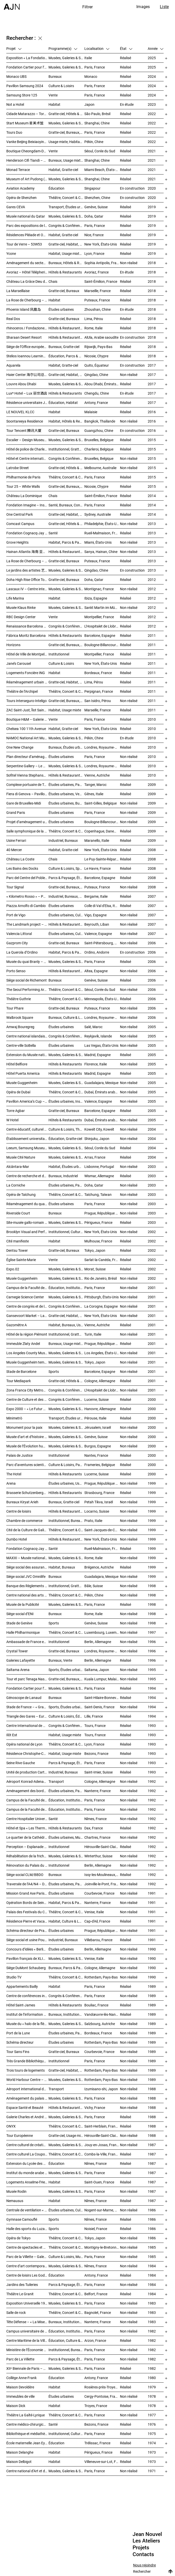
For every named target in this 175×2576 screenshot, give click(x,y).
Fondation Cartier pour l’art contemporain (27, 1688)
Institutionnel (58, 654)
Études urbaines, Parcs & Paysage (66, 784)
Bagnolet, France (97, 2312)
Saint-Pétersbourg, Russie (102, 943)
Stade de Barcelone (21, 1371)
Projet (13, 48)
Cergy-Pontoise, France (102, 2396)
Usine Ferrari (16, 840)
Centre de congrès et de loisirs (27, 1306)
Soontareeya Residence (24, 421)
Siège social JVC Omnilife (25, 1576)
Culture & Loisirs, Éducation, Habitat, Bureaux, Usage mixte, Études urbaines (66, 1716)
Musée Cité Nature (20, 1157)
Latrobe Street (17, 467)
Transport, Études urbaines (66, 206)
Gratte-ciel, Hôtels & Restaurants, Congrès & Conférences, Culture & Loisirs (66, 523)
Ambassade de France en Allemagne (27, 1641)
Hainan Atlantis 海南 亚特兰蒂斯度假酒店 (27, 551)
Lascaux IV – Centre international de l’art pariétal (27, 588)
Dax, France (93, 1828)
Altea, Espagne (96, 970)
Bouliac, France (96, 2005)
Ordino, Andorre (96, 952)
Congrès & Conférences (66, 225)
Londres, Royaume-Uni (102, 747)
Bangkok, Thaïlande (99, 421)
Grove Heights (17, 542)
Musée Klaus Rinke (21, 607)
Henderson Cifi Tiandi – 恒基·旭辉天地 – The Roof (27, 160)
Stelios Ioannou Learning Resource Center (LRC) (27, 356)
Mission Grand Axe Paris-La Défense (27, 1893)
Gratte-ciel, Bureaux (63, 290)
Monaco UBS (16, 76)
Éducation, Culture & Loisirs (66, 2340)
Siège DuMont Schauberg (26, 1967)
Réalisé (125, 57)
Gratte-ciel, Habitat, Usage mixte (66, 514)
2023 (152, 104)
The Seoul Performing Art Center (27, 989)
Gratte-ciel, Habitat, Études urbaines (66, 2070)
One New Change (19, 747)
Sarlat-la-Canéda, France (102, 1259)
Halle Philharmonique (23, 1632)
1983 (152, 2303)
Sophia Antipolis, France (102, 262)
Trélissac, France (97, 2443)
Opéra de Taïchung (21, 1194)
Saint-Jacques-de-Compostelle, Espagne (102, 1529)
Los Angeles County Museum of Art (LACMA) (27, 1352)
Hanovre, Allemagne (100, 1408)
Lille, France (93, 1716)
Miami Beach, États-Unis (102, 169)
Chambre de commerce (24, 1520)
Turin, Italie (92, 1334)
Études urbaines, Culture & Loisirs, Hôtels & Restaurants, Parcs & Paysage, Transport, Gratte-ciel (66, 915)
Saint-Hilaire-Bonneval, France (102, 1697)
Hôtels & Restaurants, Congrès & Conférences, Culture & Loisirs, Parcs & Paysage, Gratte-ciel (66, 551)
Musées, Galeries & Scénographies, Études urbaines (66, 2079)
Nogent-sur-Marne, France (102, 2210)
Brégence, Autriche (99, 1567)
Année (155, 48)
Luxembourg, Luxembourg (102, 1632)
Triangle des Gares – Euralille (27, 1716)
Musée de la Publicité (22, 1604)
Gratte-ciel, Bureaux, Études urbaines (66, 700)
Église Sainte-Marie (21, 1259)
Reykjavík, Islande (98, 1036)
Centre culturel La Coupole (26, 2154)
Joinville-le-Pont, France (102, 1884)
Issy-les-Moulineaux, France (102, 1874)
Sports (53, 1371)
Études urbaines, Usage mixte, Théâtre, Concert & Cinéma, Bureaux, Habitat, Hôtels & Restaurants (66, 1483)
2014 (152, 495)
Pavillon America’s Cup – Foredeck (27, 1101)
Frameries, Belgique (99, 1464)
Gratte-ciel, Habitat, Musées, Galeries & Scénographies (66, 244)
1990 (152, 1949)
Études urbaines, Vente (66, 793)
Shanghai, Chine (97, 123)
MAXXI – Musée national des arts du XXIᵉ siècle (27, 1557)
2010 (152, 719)
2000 (152, 1399)
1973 (152, 2452)
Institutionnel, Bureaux (66, 1520)
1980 (152, 2377)
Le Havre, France (97, 868)
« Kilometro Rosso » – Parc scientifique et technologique (27, 896)
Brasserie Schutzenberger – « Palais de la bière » (27, 1492)
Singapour (92, 188)
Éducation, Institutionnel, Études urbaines (66, 1287)
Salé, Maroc (93, 1026)
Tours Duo (14, 132)
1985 (152, 2247)
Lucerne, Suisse (96, 1399)
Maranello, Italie (96, 840)
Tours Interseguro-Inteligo (26, 700)
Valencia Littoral (19, 933)
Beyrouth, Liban (96, 924)
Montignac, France (99, 588)
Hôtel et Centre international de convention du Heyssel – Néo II (27, 458)
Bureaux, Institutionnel (66, 2014)
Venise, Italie (94, 1911)
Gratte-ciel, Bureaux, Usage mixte (66, 644)
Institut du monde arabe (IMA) (27, 2172)
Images (143, 6)
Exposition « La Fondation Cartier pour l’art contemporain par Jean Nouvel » (27, 57)
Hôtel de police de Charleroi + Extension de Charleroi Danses (27, 449)
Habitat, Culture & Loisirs (66, 1921)
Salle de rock (16, 2312)
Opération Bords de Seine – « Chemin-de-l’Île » (27, 1902)
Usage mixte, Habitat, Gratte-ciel (66, 141)
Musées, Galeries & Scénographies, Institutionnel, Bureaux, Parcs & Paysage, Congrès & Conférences (66, 961)
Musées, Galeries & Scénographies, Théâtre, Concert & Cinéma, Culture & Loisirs (66, 1297)
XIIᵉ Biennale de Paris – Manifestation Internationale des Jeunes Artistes (27, 2368)
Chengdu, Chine (96, 393)
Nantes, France (96, 1455)
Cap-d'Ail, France (97, 1921)
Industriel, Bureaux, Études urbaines (66, 896)
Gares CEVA (15, 206)
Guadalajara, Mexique (101, 1082)
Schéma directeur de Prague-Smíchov (27, 1930)
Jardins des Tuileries (22, 2284)
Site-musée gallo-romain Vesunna (27, 1222)
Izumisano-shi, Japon (101, 2088)
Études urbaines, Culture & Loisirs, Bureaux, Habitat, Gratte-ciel (66, 933)
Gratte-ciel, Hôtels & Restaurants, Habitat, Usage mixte (66, 467)
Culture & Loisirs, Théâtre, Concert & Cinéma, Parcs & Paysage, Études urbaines (66, 1129)
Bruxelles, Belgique (98, 439)
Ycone (11, 253)
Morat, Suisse (95, 1269)
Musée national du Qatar (25, 216)
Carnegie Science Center (25, 1297)
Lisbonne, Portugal (99, 1166)
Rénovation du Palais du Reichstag (27, 1865)
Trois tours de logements (25, 2070)
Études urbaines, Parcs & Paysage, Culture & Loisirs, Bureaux (66, 1185)
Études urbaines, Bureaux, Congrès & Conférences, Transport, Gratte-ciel (66, 803)
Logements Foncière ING (25, 672)
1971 (152, 2470)
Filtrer (87, 7)
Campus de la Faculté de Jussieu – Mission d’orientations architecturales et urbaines (27, 1287)
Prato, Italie (93, 1520)
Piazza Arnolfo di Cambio (26, 905)
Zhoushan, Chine (97, 309)
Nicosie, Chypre (96, 356)
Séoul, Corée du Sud (99, 151)
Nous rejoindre (144, 2565)
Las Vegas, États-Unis (101, 1045)
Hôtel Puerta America (23, 1073)
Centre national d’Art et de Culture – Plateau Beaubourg (27, 2470)
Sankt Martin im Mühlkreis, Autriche (102, 607)
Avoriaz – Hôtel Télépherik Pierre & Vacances (27, 272)
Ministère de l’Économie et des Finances (27, 2349)
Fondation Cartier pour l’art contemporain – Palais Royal (27, 67)
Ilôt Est (11, 1734)
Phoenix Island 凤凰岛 (23, 309)
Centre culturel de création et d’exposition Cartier (27, 2144)
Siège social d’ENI (20, 1613)
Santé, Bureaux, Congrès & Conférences (66, 505)
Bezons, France (96, 1753)
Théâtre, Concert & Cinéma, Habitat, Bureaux (66, 1977)
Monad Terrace (18, 169)
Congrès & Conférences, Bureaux (66, 1995)
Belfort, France (95, 2293)
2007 (152, 896)
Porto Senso (16, 970)
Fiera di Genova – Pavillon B (27, 793)
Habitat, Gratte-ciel (63, 169)
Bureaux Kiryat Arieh (22, 1502)
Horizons (13, 644)
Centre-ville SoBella (21, 1045)
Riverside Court (18, 1213)
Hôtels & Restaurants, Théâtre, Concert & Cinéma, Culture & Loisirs (66, 1511)
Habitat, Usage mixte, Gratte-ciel (66, 253)
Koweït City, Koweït (99, 1129)
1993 (152, 1725)
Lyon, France (94, 253)
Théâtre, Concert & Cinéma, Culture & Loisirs (66, 1595)
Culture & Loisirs (61, 85)
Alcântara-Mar (17, 1166)
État (126, 48)
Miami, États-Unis (98, 542)
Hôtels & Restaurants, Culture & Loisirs (66, 2107)
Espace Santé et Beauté (24, 2107)
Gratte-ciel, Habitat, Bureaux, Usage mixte (66, 374)
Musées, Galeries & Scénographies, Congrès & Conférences (66, 1427)
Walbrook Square (19, 1017)
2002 (152, 1231)
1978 (152, 2396)
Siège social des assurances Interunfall (27, 1567)
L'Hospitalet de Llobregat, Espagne (102, 626)
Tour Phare (14, 1008)
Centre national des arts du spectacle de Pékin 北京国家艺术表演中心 (27, 1595)
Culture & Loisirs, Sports (66, 868)
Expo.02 (12, 1269)
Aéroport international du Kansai (27, 2088)
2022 (152, 113)
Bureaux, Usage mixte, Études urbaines (66, 1343)
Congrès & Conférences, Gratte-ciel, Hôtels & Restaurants (66, 626)
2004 (152, 1129)
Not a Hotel (15, 104)
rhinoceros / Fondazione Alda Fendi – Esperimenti (27, 328)
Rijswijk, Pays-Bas (98, 346)
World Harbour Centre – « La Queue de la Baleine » (27, 2079)
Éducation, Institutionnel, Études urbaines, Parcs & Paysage (66, 2331)
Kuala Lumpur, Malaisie (102, 1679)
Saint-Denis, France (99, 1706)
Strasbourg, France (99, 1492)
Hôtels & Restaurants (65, 272)
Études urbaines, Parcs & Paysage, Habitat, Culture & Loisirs (66, 1790)
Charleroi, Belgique (98, 449)
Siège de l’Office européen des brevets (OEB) (27, 346)
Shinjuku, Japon (96, 1138)
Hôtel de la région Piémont (26, 1334)
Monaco (90, 76)
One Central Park (19, 514)
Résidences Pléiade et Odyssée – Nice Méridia (27, 234)
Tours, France (95, 1725)
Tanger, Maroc (95, 784)
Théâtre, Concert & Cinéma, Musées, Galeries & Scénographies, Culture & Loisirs (66, 1529)
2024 (152, 76)
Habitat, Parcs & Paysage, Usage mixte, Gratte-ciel (66, 542)
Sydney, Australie (97, 514)
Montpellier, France (99, 616)
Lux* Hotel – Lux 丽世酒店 (26, 393)
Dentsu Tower (17, 1250)
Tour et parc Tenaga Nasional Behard (27, 1679)
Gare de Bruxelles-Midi (23, 803)
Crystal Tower (17, 1651)
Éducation (56, 188)
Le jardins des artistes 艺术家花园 (27, 570)
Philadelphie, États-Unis (102, 523)
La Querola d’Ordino (22, 952)
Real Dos (13, 318)
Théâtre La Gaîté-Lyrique (25, 2415)
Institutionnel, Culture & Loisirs (66, 1231)
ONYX (11, 2126)
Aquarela (13, 365)
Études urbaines (61, 309)
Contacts (143, 2554)
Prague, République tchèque (102, 1213)
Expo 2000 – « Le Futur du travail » (27, 1408)
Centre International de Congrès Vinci (27, 1725)
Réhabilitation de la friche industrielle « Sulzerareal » (27, 1856)
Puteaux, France (97, 300)
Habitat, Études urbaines (66, 1166)
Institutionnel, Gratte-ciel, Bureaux (66, 449)
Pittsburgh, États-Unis (101, 1297)
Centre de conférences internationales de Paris (27, 1995)
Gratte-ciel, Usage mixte (66, 2135)
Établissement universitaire (27, 1138)
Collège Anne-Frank (21, 2377)
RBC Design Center (21, 616)
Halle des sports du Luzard (27, 2228)
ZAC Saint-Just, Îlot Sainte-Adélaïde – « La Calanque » (27, 710)
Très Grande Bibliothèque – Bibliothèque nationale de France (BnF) (27, 2061)
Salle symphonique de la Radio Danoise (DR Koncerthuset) (27, 831)
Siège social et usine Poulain (27, 1939)
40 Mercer (14, 849)
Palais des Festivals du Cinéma (27, 1911)
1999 (152, 1483)
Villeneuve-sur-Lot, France (102, 2461)
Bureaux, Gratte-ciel (63, 346)
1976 (152, 2424)
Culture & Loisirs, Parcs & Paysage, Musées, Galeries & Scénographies (66, 1464)
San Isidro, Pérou (97, 700)
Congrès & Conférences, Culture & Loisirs (66, 1306)
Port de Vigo (16, 915)
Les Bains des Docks (22, 868)
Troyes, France (95, 2405)
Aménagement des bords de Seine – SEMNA (27, 1790)
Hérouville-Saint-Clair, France (102, 1846)
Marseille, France (97, 290)
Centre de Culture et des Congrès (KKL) (27, 1399)
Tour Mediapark (18, 1380)
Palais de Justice (19, 1455)
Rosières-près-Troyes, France (102, 2387)
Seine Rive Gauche (20, 1762)
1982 (152, 2331)
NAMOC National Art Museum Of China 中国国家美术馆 (27, 738)
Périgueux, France (98, 1222)
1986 (152, 2210)
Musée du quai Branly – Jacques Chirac (27, 961)
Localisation (96, 48)
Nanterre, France (97, 1790)
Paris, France (94, 67)
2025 (152, 57)
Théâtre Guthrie (18, 998)
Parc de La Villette (20, 2359)
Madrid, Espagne (97, 1054)
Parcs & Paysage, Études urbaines (66, 877)
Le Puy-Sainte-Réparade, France (102, 859)
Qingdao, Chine (96, 374)
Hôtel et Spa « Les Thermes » (27, 1828)
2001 (152, 1287)
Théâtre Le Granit (20, 2293)
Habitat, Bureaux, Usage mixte (66, 1324)
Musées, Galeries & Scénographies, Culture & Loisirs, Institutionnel (66, 2470)
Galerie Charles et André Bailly (27, 2116)
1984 (152, 2266)
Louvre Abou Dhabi (21, 383)
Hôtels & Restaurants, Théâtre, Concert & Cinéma (66, 1539)
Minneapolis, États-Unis (102, 998)
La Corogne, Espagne (101, 1306)
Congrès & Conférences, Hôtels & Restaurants (66, 458)
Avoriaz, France (96, 272)
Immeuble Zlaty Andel (23, 1343)
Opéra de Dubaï (18, 1092)
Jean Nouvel (147, 2534)
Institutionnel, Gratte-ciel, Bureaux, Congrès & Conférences (66, 1334)
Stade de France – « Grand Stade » (27, 1706)
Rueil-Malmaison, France (102, 533)
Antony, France (96, 402)
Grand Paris (15, 812)
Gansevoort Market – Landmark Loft (27, 1315)
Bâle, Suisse (93, 1585)
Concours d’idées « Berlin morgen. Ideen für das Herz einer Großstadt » (27, 1949)
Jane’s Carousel (18, 663)
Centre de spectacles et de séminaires (27, 2247)
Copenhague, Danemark (102, 831)
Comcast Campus (20, 523)
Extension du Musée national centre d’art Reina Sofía (27, 1054)
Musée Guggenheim (21, 1082)
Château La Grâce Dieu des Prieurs (27, 281)
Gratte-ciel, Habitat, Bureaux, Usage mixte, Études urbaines (66, 1315)
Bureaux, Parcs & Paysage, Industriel (66, 1967)
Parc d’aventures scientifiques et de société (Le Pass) (27, 1464)
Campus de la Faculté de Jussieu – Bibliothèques (27, 1800)
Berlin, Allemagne (97, 1641)
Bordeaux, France (98, 672)
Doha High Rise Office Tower (27, 579)
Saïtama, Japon (96, 1669)
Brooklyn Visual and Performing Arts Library (27, 1231)
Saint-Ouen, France (99, 2182)
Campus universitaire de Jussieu (27, 2331)
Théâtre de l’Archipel (22, 691)
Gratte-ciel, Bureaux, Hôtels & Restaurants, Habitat (66, 887)
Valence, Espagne (98, 933)
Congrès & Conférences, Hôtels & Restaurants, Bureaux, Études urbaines (66, 1390)
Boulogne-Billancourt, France (102, 644)
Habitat (54, 104)
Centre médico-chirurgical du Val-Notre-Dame (27, 2424)
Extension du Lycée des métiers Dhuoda (27, 2163)
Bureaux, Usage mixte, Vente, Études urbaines (66, 160)
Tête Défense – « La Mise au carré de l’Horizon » (27, 2321)
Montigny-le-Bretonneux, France (102, 2247)
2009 (152, 784)
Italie (88, 57)
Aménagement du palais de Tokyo (27, 2098)
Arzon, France (95, 2340)
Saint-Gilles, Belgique (100, 803)
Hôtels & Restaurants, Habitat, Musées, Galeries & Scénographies (66, 328)
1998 (152, 1585)
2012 (152, 579)
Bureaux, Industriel (63, 1175)
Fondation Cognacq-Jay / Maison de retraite (27, 1548)
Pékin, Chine (93, 141)
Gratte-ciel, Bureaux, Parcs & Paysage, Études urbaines (66, 1679)
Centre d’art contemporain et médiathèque (27, 2266)
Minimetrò (14, 1418)
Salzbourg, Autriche (99, 2023)
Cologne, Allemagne (99, 1380)
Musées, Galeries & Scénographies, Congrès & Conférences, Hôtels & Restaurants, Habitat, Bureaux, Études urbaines (66, 1856)
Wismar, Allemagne (99, 1175)
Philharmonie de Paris (23, 477)
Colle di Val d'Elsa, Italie (102, 905)
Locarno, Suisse (96, 1511)
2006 (152, 943)
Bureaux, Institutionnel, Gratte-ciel (66, 2321)
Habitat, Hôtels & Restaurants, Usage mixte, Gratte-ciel (66, 421)
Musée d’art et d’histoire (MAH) (27, 1436)
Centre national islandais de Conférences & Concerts (27, 1036)
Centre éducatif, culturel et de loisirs (27, 1129)
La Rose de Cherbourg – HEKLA (27, 561)
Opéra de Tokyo (18, 2238)
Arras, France (94, 1157)
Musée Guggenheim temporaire (27, 1362)
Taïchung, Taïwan (98, 1194)
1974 (152, 2443)
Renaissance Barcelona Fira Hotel (27, 626)
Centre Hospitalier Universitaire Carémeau (27, 1818)
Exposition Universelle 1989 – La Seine (27, 2303)
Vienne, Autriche (97, 775)
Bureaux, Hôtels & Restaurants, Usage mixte (66, 262)
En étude (127, 104)
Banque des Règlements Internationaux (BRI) (27, 1585)
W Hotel (12, 1120)
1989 (152, 1986)
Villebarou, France (98, 1939)
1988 (152, 2088)
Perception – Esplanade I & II (27, 1846)
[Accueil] (12, 5)
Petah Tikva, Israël (98, 1502)
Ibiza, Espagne (95, 598)
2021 (152, 151)
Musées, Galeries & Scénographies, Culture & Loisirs (66, 2266)
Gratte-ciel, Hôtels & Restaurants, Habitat (66, 113)
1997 (152, 1632)
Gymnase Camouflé (21, 2219)
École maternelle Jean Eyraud (27, 2443)
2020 (152, 188)
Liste (164, 6)
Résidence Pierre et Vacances (27, 1921)
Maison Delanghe (19, 2452)
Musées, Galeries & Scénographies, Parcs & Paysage (66, 588)
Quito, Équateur (96, 365)
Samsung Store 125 (21, 95)
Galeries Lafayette (20, 1660)
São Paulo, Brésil (97, 113)
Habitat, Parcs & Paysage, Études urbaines (66, 1902)
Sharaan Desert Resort (24, 337)
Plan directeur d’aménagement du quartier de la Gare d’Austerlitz (27, 756)
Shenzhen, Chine (97, 197)
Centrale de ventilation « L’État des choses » (27, 2210)
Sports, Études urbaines (66, 1706)
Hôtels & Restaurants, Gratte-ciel (66, 775)
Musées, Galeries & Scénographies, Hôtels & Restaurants (66, 1054)
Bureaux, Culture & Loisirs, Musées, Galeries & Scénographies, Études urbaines (66, 1017)
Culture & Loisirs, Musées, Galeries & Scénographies (66, 2256)
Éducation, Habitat (63, 402)
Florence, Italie (95, 1064)
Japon (89, 104)
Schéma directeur (20, 2042)
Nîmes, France (95, 1818)
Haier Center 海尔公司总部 (27, 374)
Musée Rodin (16, 2191)
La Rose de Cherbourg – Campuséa (27, 300)
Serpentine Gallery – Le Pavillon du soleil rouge (27, 765)
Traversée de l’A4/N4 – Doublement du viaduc (27, 1884)
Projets (141, 2547)
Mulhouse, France (98, 1241)
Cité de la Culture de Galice (26, 1529)
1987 (152, 2144)
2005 (152, 1026)
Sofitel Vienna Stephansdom (27, 775)
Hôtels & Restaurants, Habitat (66, 970)
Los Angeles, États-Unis (102, 1352)
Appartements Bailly (22, 1986)
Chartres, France (97, 1837)
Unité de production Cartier (27, 1772)
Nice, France (94, 234)
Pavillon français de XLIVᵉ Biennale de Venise (27, 1958)
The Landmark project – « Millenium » (27, 924)
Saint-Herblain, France (101, 2126)
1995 (152, 1669)
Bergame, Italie (96, 896)
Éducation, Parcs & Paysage (66, 356)
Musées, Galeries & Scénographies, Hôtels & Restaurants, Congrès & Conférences (66, 1446)
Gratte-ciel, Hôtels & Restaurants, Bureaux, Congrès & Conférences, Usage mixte (66, 1380)
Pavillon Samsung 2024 (24, 85)
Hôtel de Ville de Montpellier (27, 654)
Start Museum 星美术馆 (24, 123)
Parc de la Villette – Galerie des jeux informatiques (27, 2256)
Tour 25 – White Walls (23, 486)
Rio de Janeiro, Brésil (100, 1278)
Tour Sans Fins (17, 2051)
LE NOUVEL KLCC (20, 411)
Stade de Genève (19, 1623)
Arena (11, 1483)
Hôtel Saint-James (20, 2005)
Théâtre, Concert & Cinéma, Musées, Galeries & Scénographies (66, 1092)
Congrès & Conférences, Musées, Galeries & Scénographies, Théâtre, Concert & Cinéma (66, 1399)
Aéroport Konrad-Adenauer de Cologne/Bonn (27, 1781)
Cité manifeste (17, 1241)
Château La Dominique (24, 495)
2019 (152, 206)
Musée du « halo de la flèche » (27, 2023)
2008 (152, 849)
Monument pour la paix (24, 1427)
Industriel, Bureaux (63, 840)
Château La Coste (20, 859)
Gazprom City (17, 943)
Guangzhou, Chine (98, 430)
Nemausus (14, 2200)
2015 (152, 439)
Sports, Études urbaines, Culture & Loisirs (66, 1669)
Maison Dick (15, 2405)
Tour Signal (15, 887)
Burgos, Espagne (97, 1446)
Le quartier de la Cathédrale (27, 1837)
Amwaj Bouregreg (20, 1026)
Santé (53, 533)
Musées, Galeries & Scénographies (66, 57)
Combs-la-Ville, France (101, 2154)
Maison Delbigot (19, 2461)
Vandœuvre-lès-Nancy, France (102, 2014)
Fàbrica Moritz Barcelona (26, 635)
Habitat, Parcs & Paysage (66, 952)
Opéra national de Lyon (24, 1744)
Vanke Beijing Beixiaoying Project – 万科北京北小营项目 (27, 141)
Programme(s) (62, 48)
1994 (152, 1688)
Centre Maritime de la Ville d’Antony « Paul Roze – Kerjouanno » (27, 2340)
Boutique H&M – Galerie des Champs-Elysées (27, 719)
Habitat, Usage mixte (64, 710)
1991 (152, 1893)
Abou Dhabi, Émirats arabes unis (102, 383)
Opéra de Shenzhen (21, 197)
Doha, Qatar (93, 216)
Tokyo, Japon (94, 1250)
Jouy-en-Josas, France (102, 2144)
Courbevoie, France (99, 1893)
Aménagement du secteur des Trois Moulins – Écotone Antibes (27, 262)
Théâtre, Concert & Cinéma (66, 197)
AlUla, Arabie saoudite (101, 337)
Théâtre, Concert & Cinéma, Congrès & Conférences (66, 2247)
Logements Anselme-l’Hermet (27, 2182)
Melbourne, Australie (100, 467)
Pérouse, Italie (95, 1418)
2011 (152, 635)
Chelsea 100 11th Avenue (26, 728)
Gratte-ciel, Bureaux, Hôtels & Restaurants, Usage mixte (66, 132)
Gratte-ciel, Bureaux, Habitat (66, 486)
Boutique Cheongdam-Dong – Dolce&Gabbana (27, 151)
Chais (52, 281)
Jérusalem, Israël (97, 1427)
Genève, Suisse (96, 206)
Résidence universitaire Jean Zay (27, 402)
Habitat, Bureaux (61, 1567)
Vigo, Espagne (95, 915)
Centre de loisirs (18, 1511)
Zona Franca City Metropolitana (27, 1390)
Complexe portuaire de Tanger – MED (27, 784)
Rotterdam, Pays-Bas (101, 1977)
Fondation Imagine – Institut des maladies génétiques (27, 505)
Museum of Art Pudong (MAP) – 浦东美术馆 (27, 179)
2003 (152, 1166)
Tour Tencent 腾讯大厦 (23, 430)
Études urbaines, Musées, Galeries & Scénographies (66, 1837)
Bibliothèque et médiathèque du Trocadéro (27, 2433)
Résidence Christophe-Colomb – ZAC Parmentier (27, 1753)
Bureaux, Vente (60, 1660)
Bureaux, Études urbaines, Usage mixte (66, 747)
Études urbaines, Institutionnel (66, 1101)
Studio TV (13, 1977)
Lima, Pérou (93, 318)
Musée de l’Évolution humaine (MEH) (27, 1446)
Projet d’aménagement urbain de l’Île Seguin (27, 821)
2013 (152, 523)
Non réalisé (128, 262)
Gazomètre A (16, 1324)
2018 (152, 262)
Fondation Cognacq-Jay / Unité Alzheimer (27, 533)
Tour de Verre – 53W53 (24, 244)
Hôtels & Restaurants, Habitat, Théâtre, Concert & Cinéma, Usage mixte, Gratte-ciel (66, 924)
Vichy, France (94, 2107)
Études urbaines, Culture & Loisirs (66, 2210)
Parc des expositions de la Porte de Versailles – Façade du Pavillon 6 (27, 225)
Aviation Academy (20, 188)
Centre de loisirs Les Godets (27, 2275)
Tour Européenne (19, 2135)
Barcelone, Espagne (99, 635)
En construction (132, 188)
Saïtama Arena (18, 1669)
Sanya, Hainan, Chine (100, 551)
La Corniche (15, 1185)
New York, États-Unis (100, 244)
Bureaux (55, 76)
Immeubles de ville (20, 2396)
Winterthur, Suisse (98, 1856)
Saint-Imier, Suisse (98, 1772)
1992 (152, 1781)
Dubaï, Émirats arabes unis (102, 1092)
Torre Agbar (15, 1110)
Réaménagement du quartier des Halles (27, 1203)
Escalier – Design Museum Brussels (27, 439)
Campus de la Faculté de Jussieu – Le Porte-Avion (27, 1809)
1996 (152, 1641)
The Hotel (13, 1474)
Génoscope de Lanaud (23, 1697)
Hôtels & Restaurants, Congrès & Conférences (66, 337)
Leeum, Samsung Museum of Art (27, 1147)
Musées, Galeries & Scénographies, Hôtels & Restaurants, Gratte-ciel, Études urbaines (66, 570)
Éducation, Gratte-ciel (65, 1138)
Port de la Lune (18, 2033)
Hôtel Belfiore (16, 1064)
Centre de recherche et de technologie (27, 1175)
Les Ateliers (146, 2540)
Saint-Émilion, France (100, 281)
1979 (152, 2387)
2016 (152, 411)
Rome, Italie (93, 328)
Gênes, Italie (93, 793)
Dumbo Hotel (16, 1539)
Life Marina (15, 598)
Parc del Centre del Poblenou (27, 877)
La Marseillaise (18, 290)
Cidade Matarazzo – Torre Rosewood (27, 113)
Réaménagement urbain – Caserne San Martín (27, 682)
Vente (53, 95)
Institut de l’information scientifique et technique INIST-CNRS (27, 2014)
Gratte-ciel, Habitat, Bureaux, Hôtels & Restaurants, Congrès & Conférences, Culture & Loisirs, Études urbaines (66, 682)
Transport (56, 1781)
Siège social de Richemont (26, 980)
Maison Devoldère (20, 2387)
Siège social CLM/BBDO (24, 1874)
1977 (152, 2415)
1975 (152, 2433)
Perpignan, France (98, 691)
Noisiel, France (95, 2228)
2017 (152, 365)
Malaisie (90, 411)
